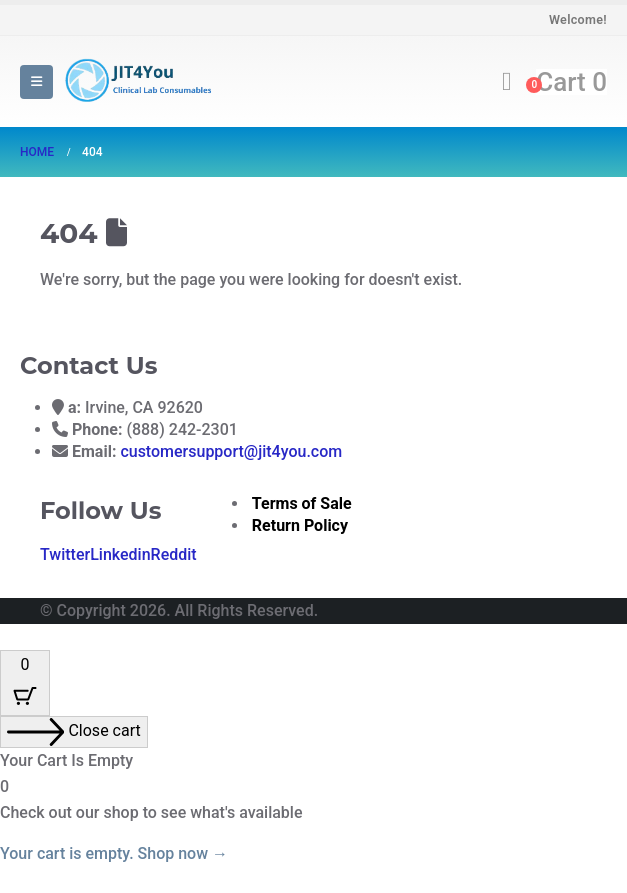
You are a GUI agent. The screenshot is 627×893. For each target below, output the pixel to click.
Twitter (65, 554)
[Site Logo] (136, 81)
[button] (36, 82)
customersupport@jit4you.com (231, 451)
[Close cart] (74, 732)
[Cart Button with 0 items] (25, 683)
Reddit (174, 554)
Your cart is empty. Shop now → (114, 853)
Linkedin (120, 554)
